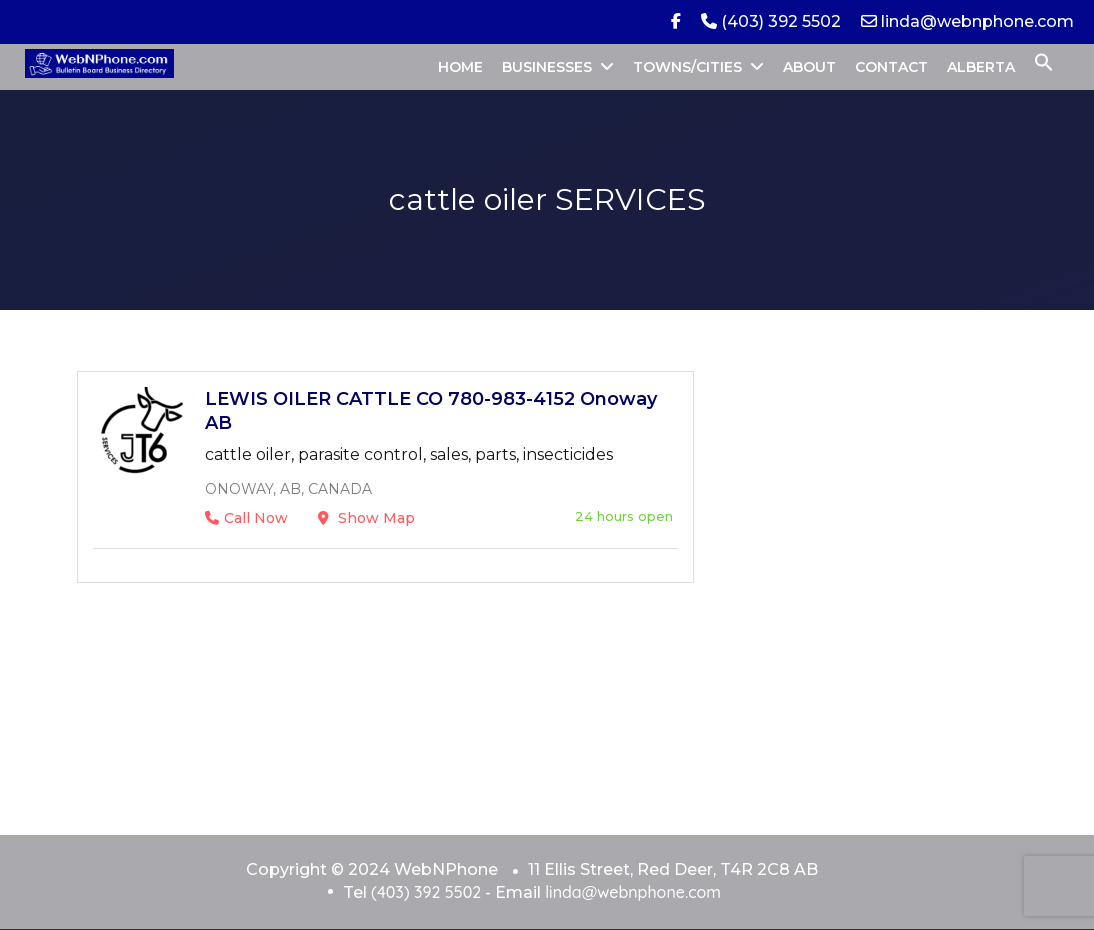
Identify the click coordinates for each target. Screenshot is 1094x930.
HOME (460, 67)
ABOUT (809, 67)
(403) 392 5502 (771, 21)
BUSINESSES (547, 67)
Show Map (366, 518)
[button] (1044, 67)
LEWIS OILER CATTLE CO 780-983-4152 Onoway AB (431, 411)
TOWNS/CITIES (687, 67)
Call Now (246, 518)
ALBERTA (981, 67)
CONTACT (891, 67)
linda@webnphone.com (967, 21)
